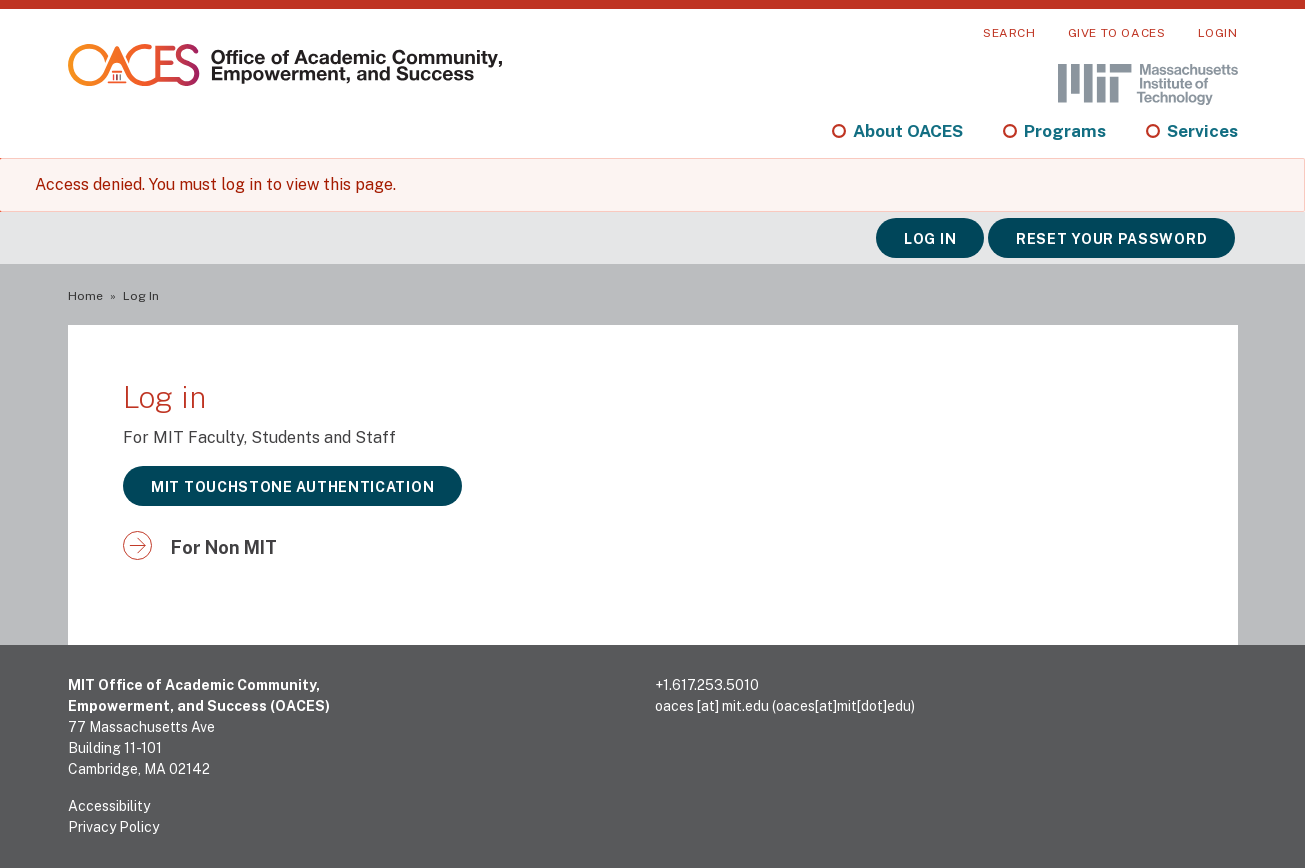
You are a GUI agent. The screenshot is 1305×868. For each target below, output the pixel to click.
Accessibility (109, 806)
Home (85, 296)
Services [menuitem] (1202, 131)
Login (1218, 33)
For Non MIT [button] (224, 547)
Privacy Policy (113, 827)
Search (1009, 33)
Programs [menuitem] (1065, 131)
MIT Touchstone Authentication (292, 487)
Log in (930, 239)
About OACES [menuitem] (908, 131)
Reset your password (1111, 239)
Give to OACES (1117, 33)
